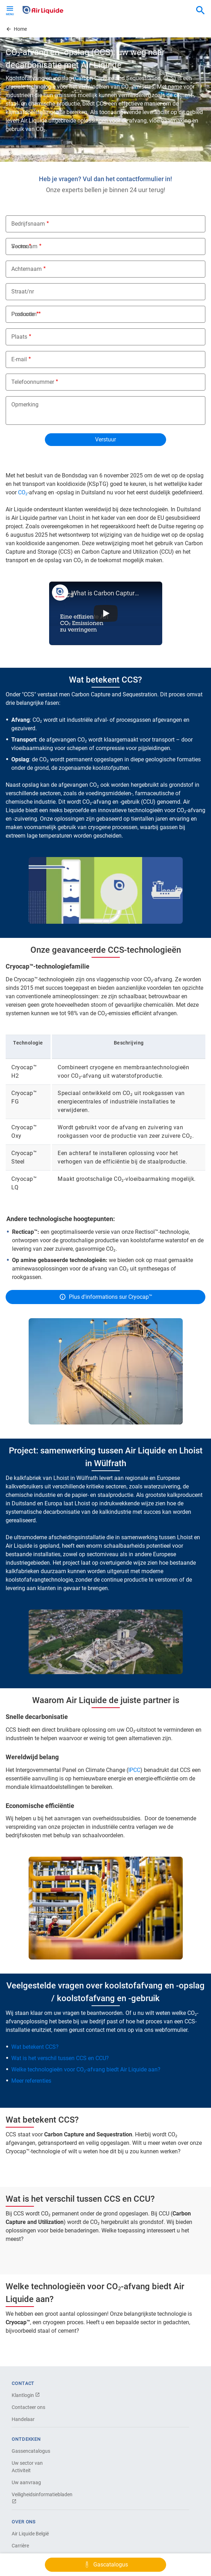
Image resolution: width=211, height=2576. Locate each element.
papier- (81, 1495)
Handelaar (23, 2419)
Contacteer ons (28, 2407)
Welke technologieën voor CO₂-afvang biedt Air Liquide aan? (85, 2069)
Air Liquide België (30, 2533)
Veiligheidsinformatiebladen (36, 2498)
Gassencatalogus (31, 2451)
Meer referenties (31, 2080)
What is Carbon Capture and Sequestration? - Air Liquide (105, 593)
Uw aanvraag (26, 2482)
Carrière (20, 2545)
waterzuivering (162, 1486)
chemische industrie (30, 1495)
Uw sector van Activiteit (27, 2466)
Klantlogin (26, 2395)
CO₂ (23, 492)
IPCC (134, 1770)
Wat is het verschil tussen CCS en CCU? (60, 2058)
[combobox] (200, 10)
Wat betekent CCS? (35, 2046)
